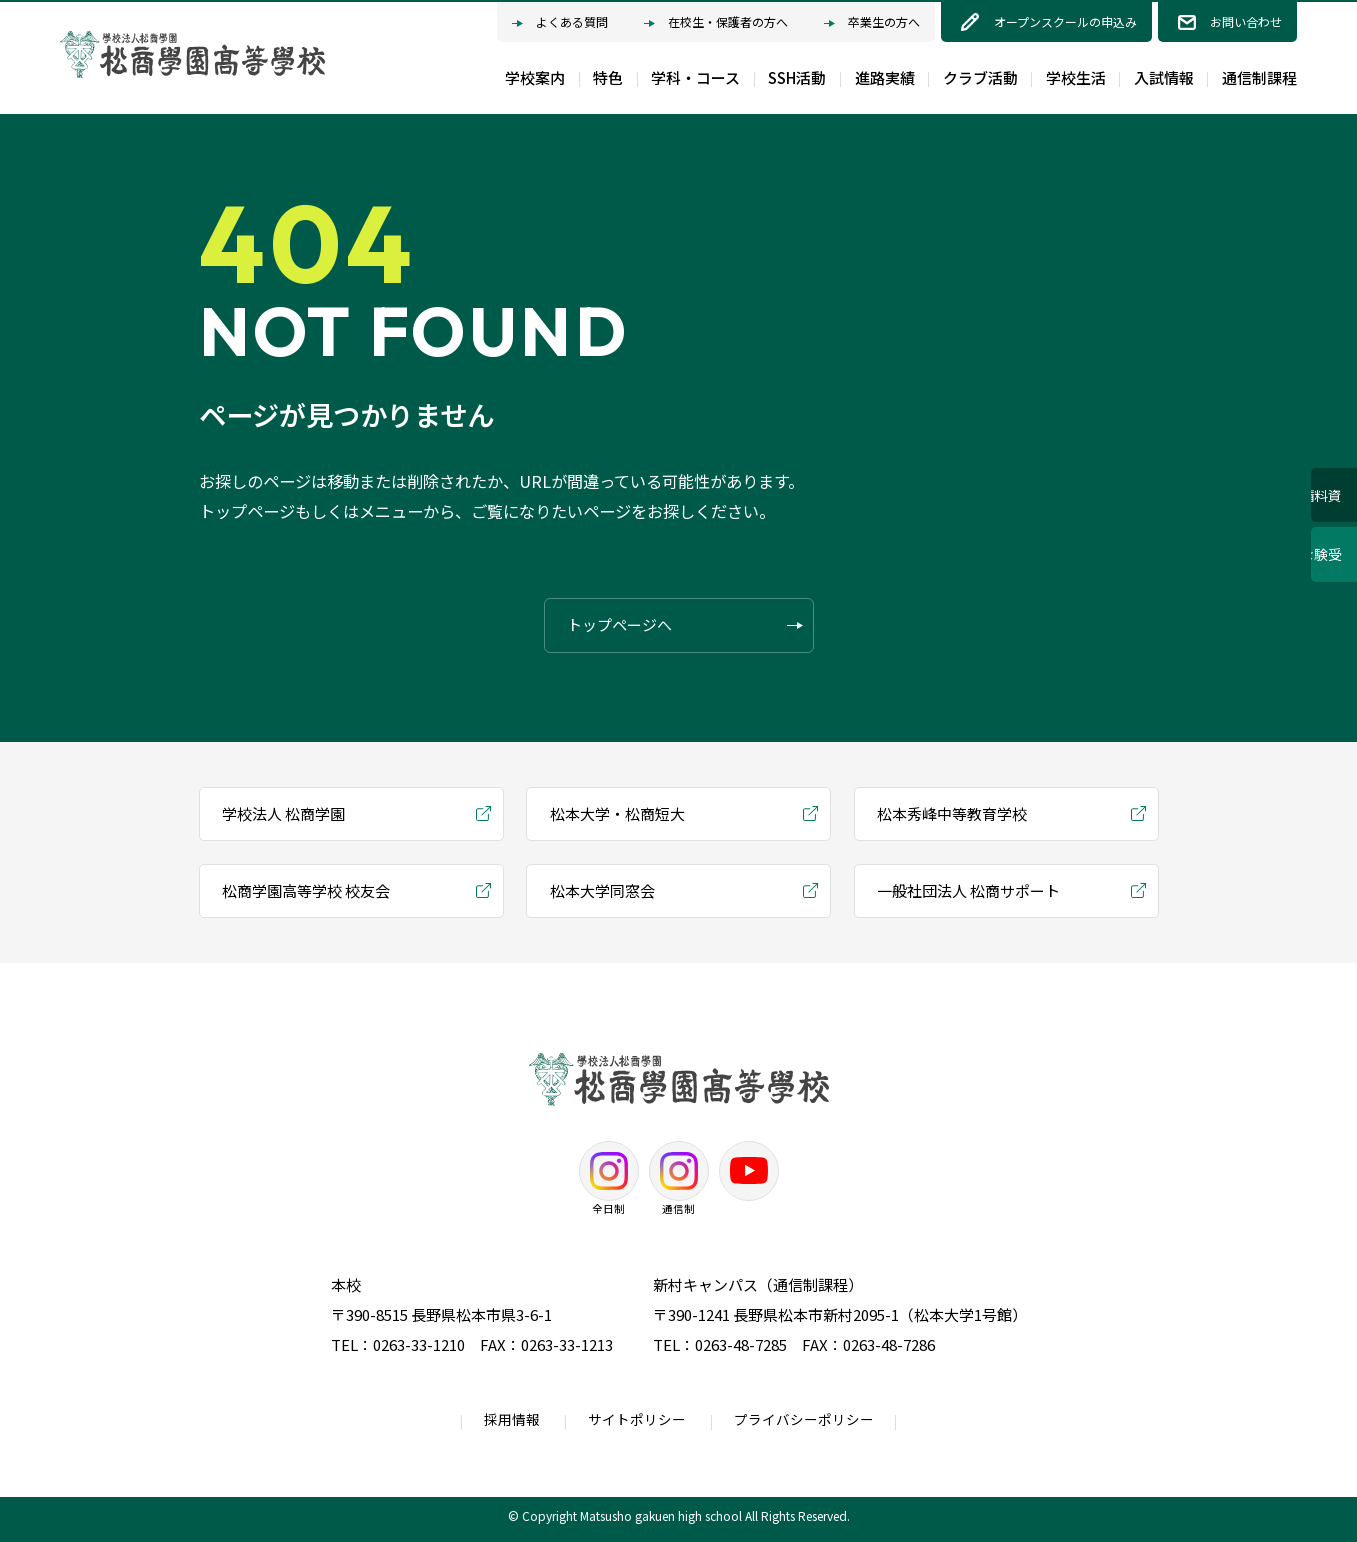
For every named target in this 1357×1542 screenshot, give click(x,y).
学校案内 (535, 77)
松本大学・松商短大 (617, 813)
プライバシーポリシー (804, 1419)
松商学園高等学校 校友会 (306, 890)
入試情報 (1164, 77)
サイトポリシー (637, 1419)
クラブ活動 (980, 77)
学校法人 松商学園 (283, 813)
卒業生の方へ (872, 23)
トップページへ (685, 625)
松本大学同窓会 (602, 890)
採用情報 (512, 1419)
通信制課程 (1259, 77)
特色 (608, 77)
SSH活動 (797, 77)
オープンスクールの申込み (1065, 21)
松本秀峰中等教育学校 (952, 813)
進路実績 (885, 77)
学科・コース (695, 77)
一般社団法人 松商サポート (968, 890)
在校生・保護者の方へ (716, 23)
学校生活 (1076, 77)
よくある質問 (560, 23)
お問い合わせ (1246, 21)
